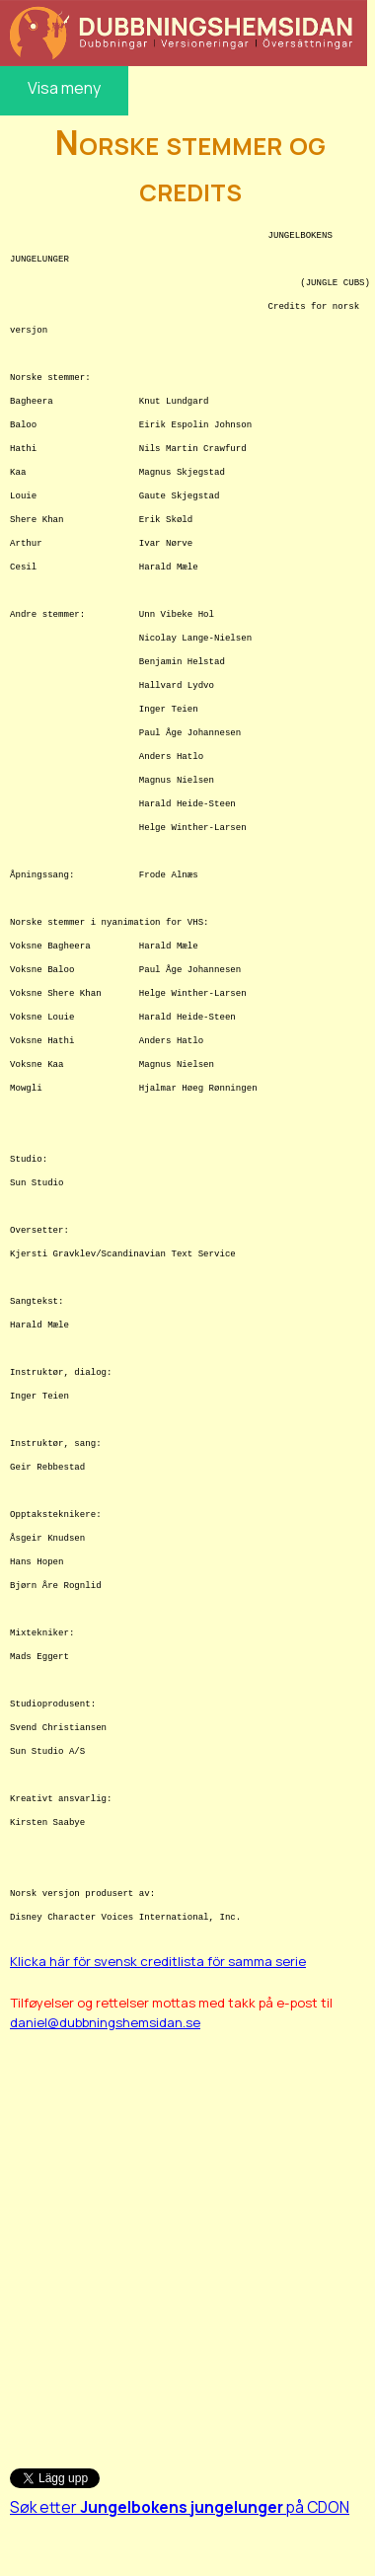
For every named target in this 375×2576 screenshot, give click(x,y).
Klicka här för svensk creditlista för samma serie (158, 1961)
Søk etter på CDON (179, 2507)
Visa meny (64, 88)
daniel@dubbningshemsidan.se (105, 2022)
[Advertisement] (185, 2240)
